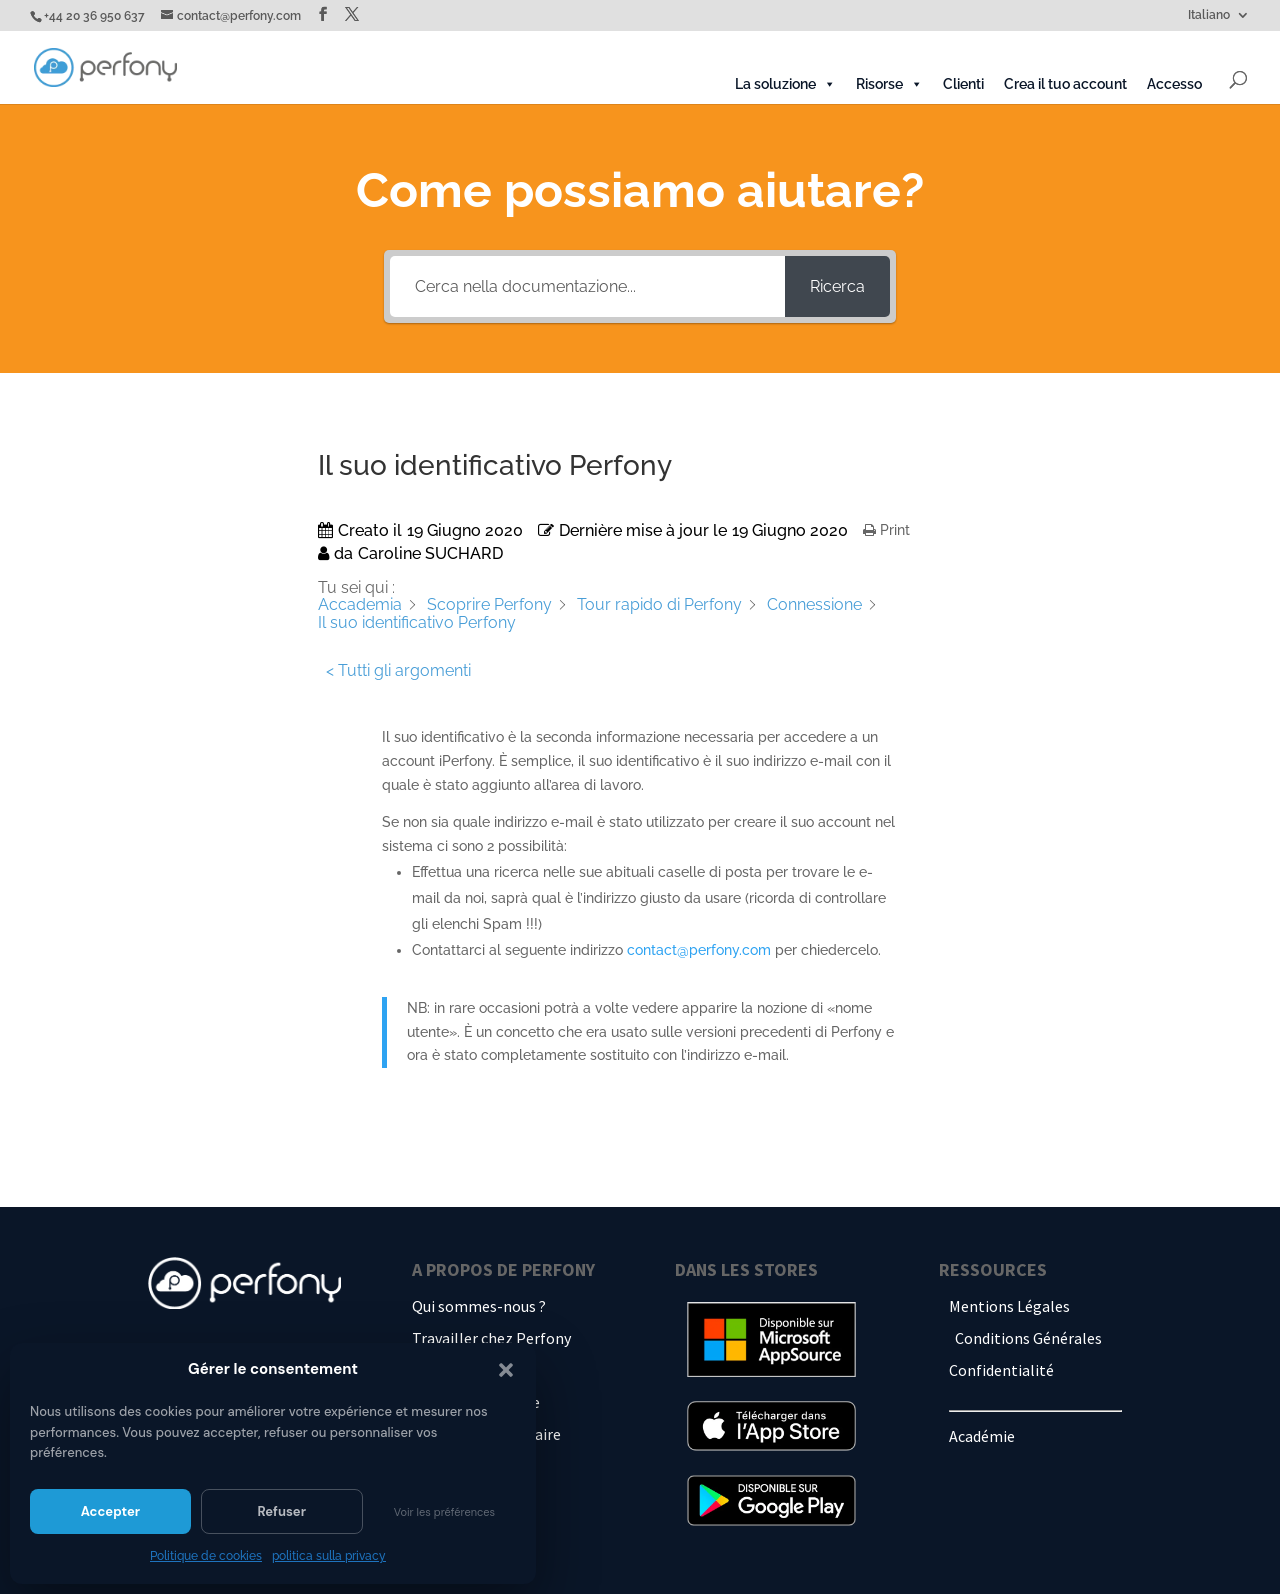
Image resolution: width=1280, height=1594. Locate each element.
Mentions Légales (1009, 1306)
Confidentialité (1001, 1370)
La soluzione (785, 84)
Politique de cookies (206, 1556)
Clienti (963, 84)
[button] (506, 1370)
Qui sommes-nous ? (479, 1306)
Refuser (281, 1511)
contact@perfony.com (699, 950)
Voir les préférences (444, 1512)
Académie (982, 1436)
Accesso (1174, 84)
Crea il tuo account (1065, 84)
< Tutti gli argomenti (398, 670)
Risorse (889, 84)
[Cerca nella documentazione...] (587, 286)
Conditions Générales (1028, 1338)
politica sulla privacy (329, 1556)
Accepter (110, 1511)
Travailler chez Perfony (491, 1338)
